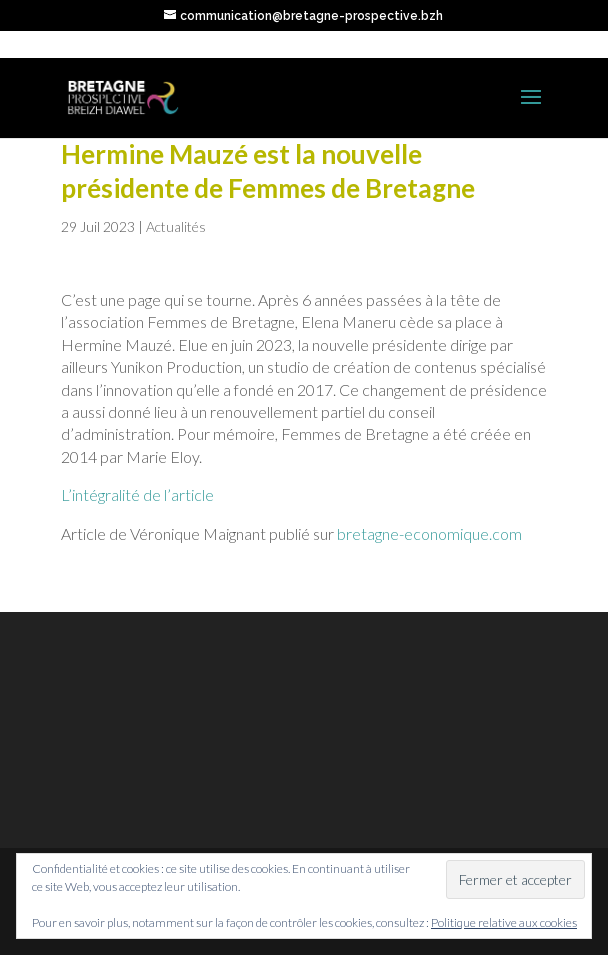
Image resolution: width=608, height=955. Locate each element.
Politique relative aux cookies (504, 922)
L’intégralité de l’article (137, 494)
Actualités (176, 226)
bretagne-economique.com (429, 533)
